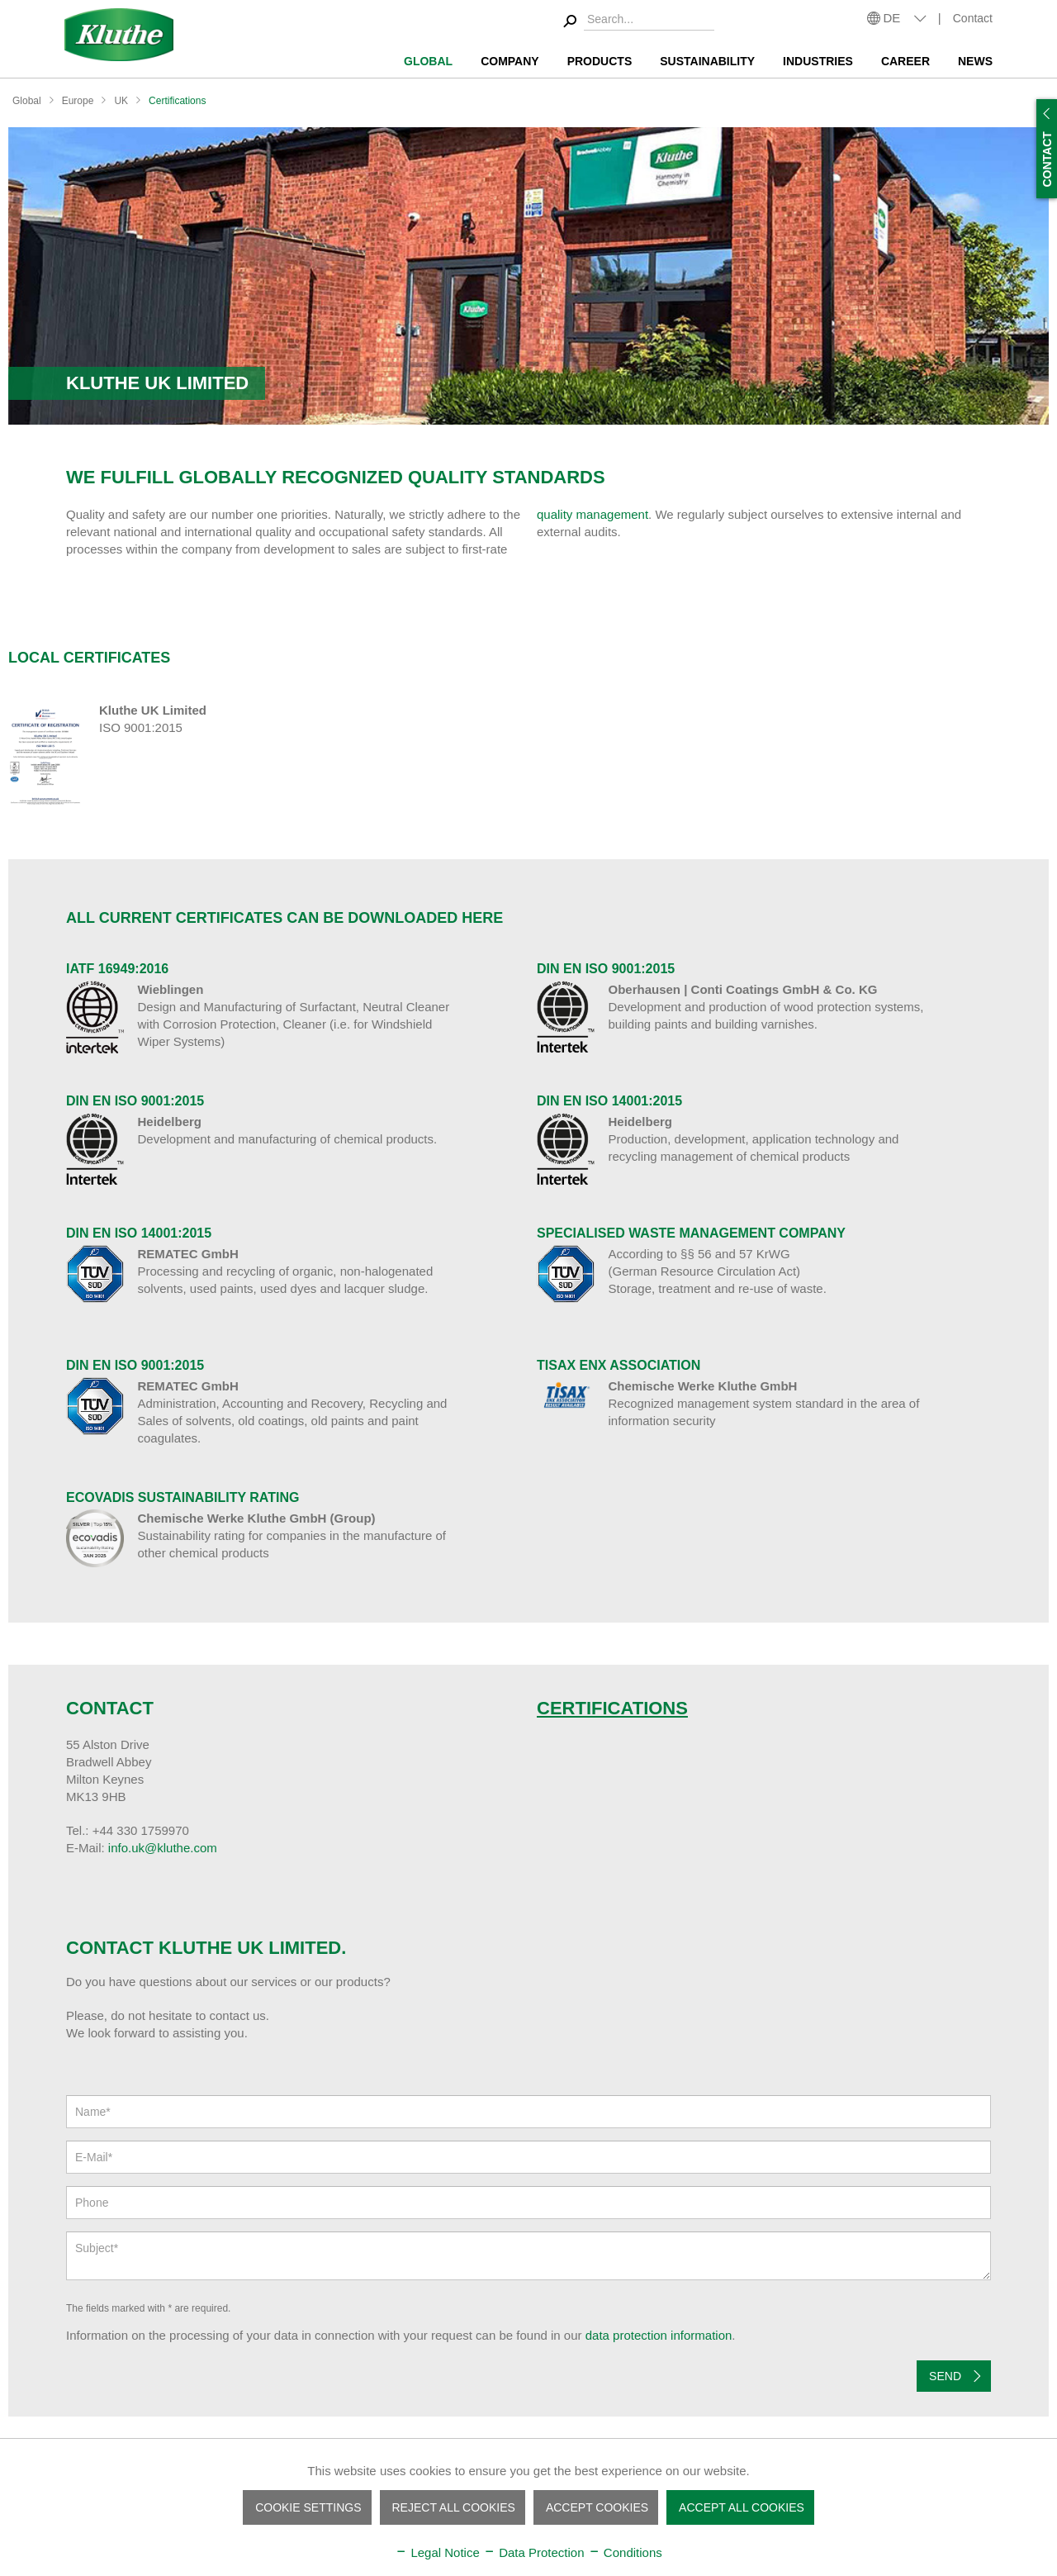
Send (955, 2373)
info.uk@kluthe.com (162, 1848)
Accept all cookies (741, 2507)
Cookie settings (308, 2507)
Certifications (612, 1708)
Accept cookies (597, 2507)
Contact (973, 18)
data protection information (658, 2335)
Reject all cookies (453, 2507)
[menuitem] (636, 22)
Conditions (625, 2552)
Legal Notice (437, 2552)
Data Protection (534, 2552)
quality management (592, 514)
